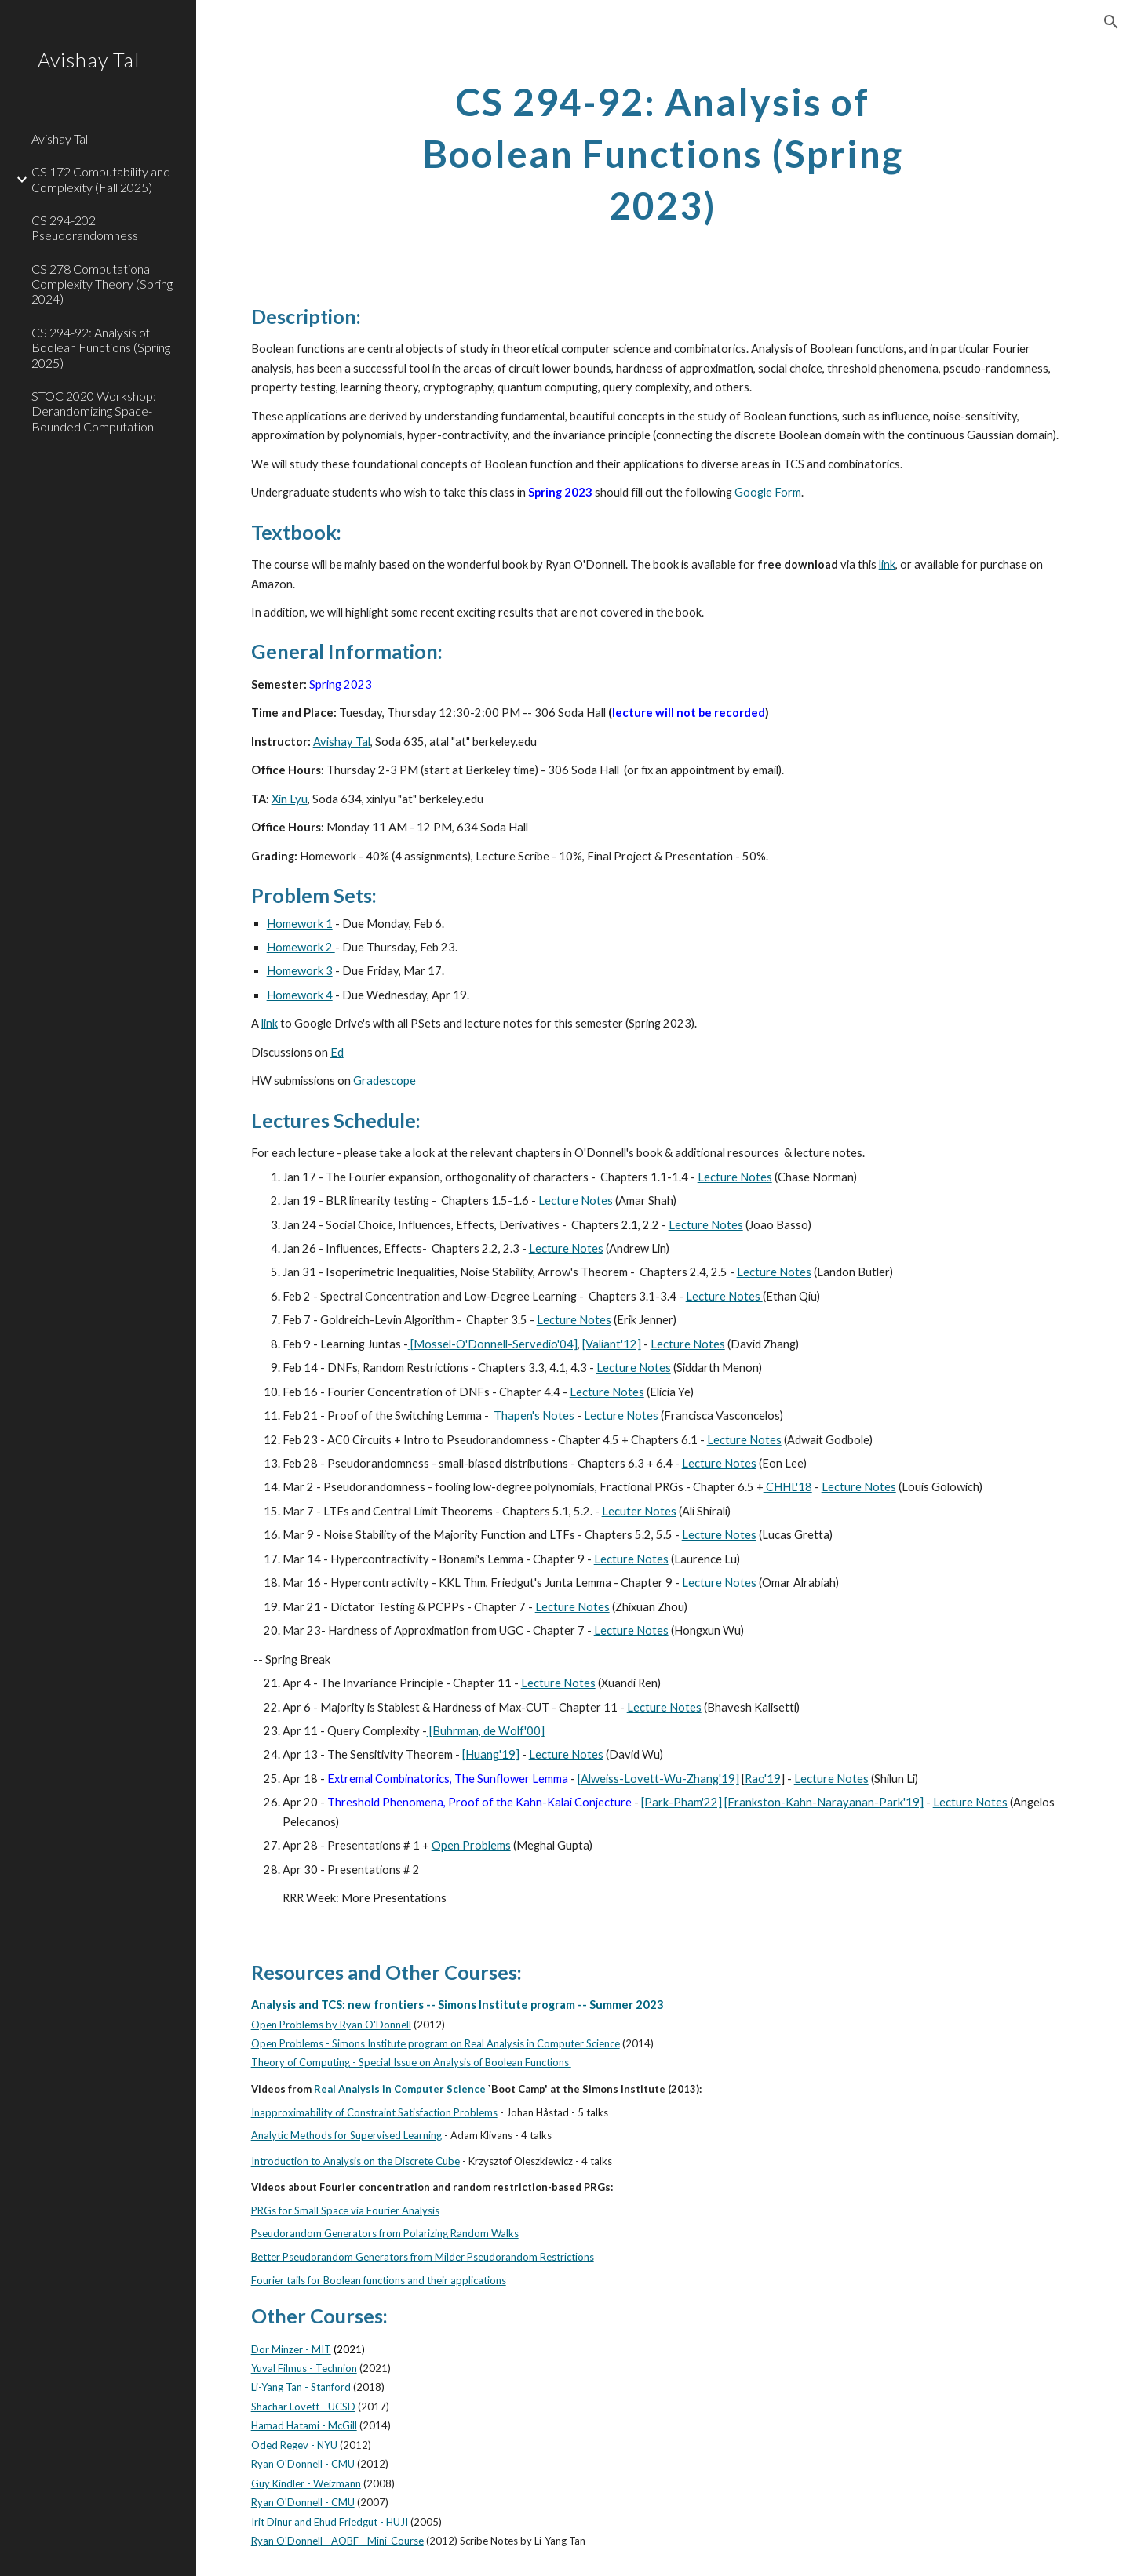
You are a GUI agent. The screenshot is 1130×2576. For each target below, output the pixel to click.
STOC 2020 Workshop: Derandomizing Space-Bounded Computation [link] (93, 411)
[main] (663, 150)
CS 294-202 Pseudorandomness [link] (84, 227)
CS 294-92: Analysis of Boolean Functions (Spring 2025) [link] (100, 347)
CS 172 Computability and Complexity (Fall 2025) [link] (100, 179)
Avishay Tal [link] (59, 138)
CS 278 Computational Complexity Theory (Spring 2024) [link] (102, 284)
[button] (1111, 22)
